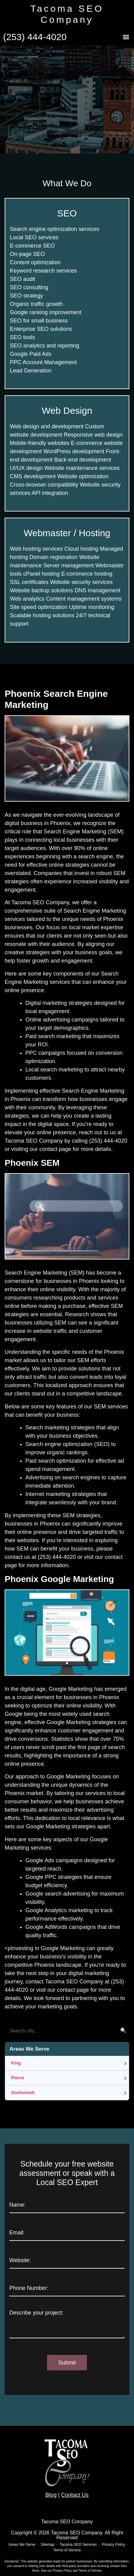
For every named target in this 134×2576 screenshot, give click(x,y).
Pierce (17, 2077)
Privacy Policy (63, 2570)
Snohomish (23, 2092)
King (16, 2062)
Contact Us (75, 2495)
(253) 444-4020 (35, 37)
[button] (126, 37)
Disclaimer (12, 2561)
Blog (51, 2495)
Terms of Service (90, 2570)
